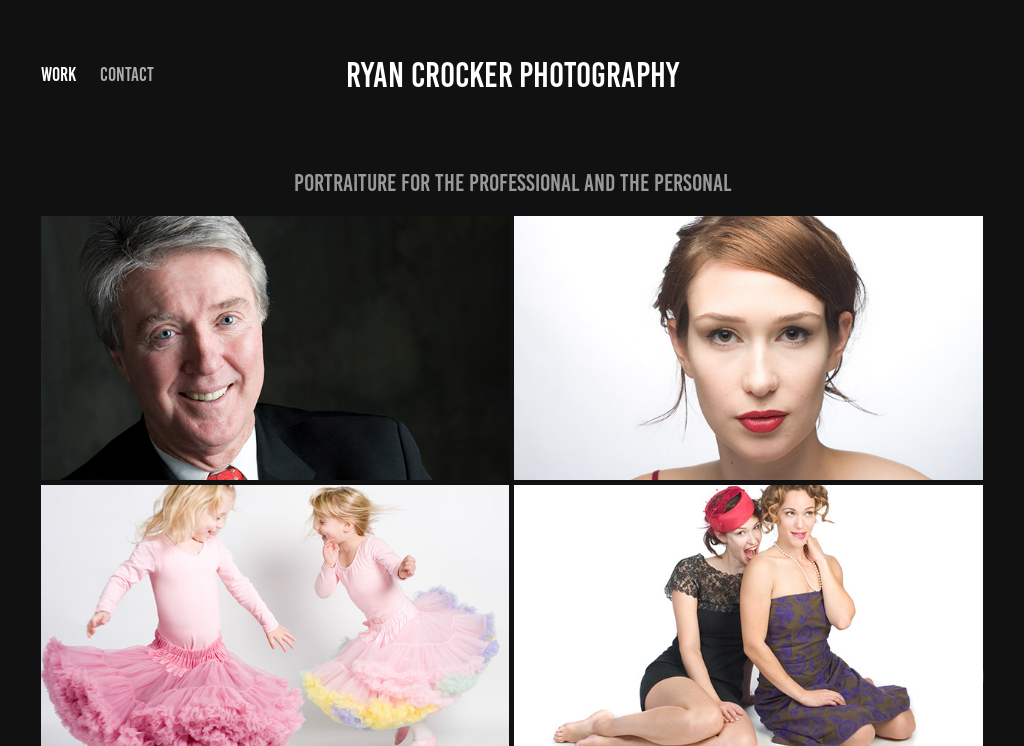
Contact (127, 74)
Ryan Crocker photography (512, 75)
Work (58, 74)
